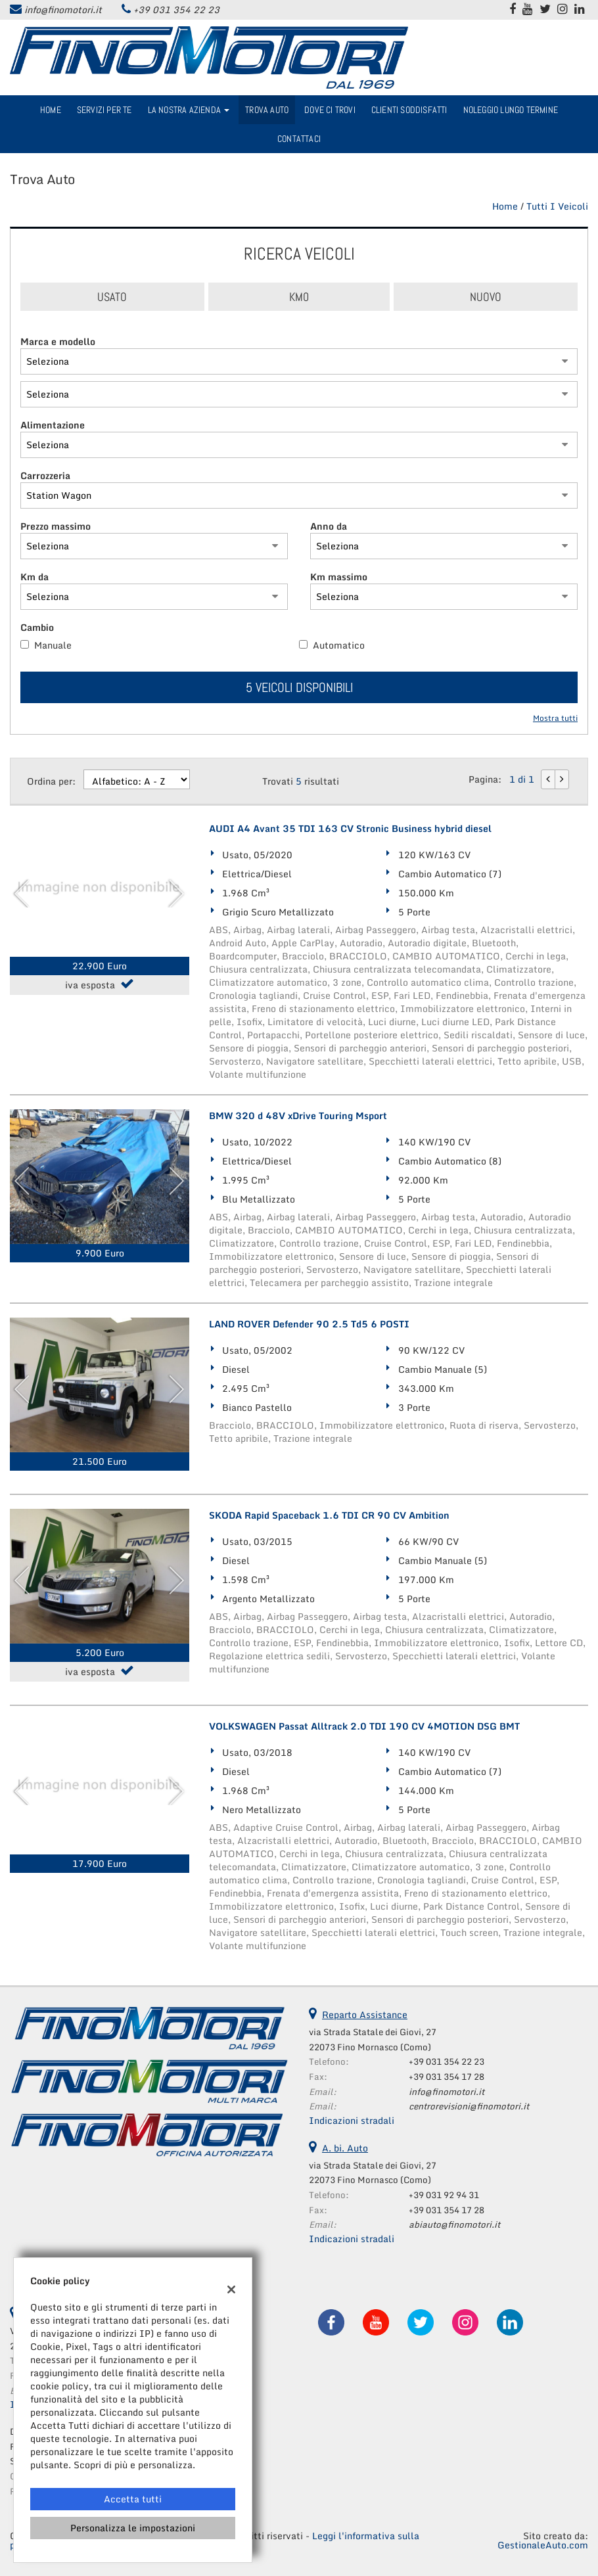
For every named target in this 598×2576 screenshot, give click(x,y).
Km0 (299, 296)
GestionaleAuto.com (542, 2544)
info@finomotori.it (63, 9)
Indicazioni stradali (351, 2120)
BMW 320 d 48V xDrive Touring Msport (298, 1115)
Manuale (53, 645)
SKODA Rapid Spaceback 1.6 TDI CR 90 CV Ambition (329, 1515)
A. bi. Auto (345, 2147)
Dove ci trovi (330, 110)
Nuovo (485, 296)
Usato (112, 296)
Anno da (328, 526)
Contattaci (299, 139)
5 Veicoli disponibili (299, 687)
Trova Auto (266, 110)
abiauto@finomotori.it (454, 2224)
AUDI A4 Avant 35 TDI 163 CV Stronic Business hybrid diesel (350, 828)
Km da (34, 577)
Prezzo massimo (55, 526)
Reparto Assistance (364, 2014)
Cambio (37, 627)
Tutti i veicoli (557, 206)
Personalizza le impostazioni (132, 2527)
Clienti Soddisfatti (409, 110)
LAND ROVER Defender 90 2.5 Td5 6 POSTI (309, 1324)
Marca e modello (57, 341)
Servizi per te (104, 110)
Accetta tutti (133, 2498)
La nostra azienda (189, 110)
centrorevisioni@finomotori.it (469, 2106)
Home (50, 110)
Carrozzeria (45, 475)
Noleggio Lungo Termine (510, 110)
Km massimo (338, 577)
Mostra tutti (555, 718)
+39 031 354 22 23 (176, 9)
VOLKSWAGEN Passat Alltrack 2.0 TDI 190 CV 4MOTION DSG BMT (364, 1726)
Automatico (338, 645)
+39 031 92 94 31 (444, 2195)
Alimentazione (52, 425)
